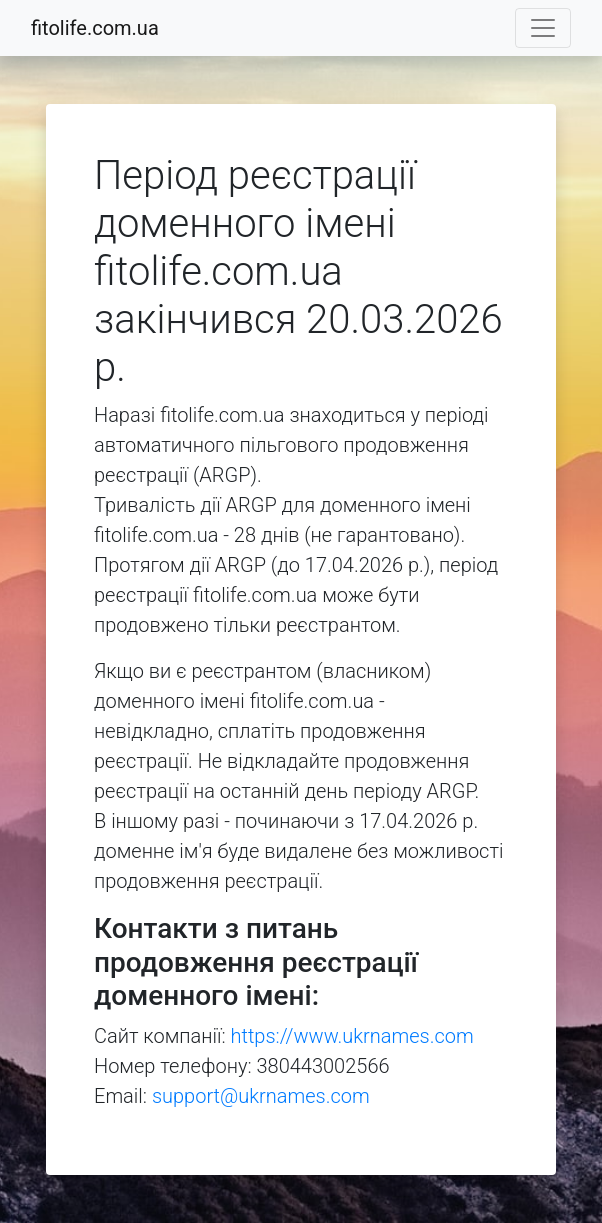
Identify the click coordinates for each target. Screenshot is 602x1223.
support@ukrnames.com (261, 1096)
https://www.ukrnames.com (352, 1036)
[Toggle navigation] (543, 28)
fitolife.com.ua (95, 28)
